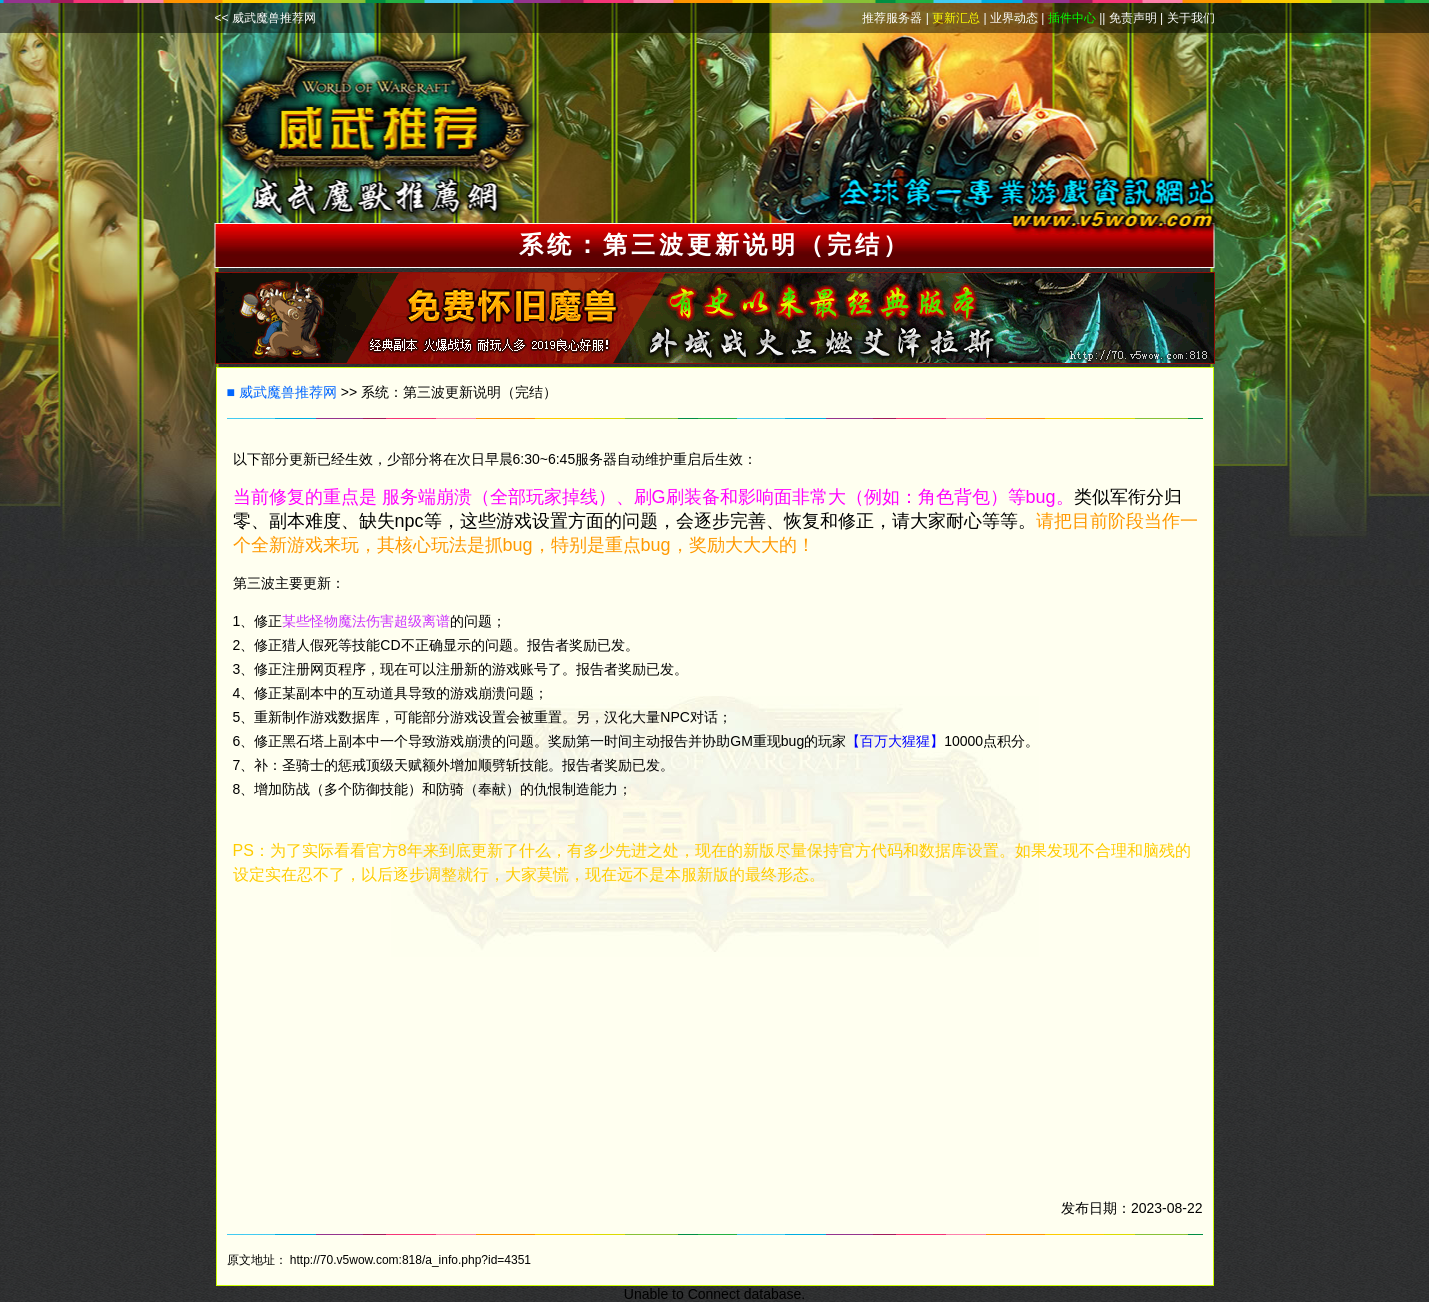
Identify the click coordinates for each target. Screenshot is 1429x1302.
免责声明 (1133, 18)
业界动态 (1014, 18)
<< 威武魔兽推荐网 (265, 18)
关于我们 (1191, 18)
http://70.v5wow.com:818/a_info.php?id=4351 (410, 1260)
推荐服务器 (892, 18)
